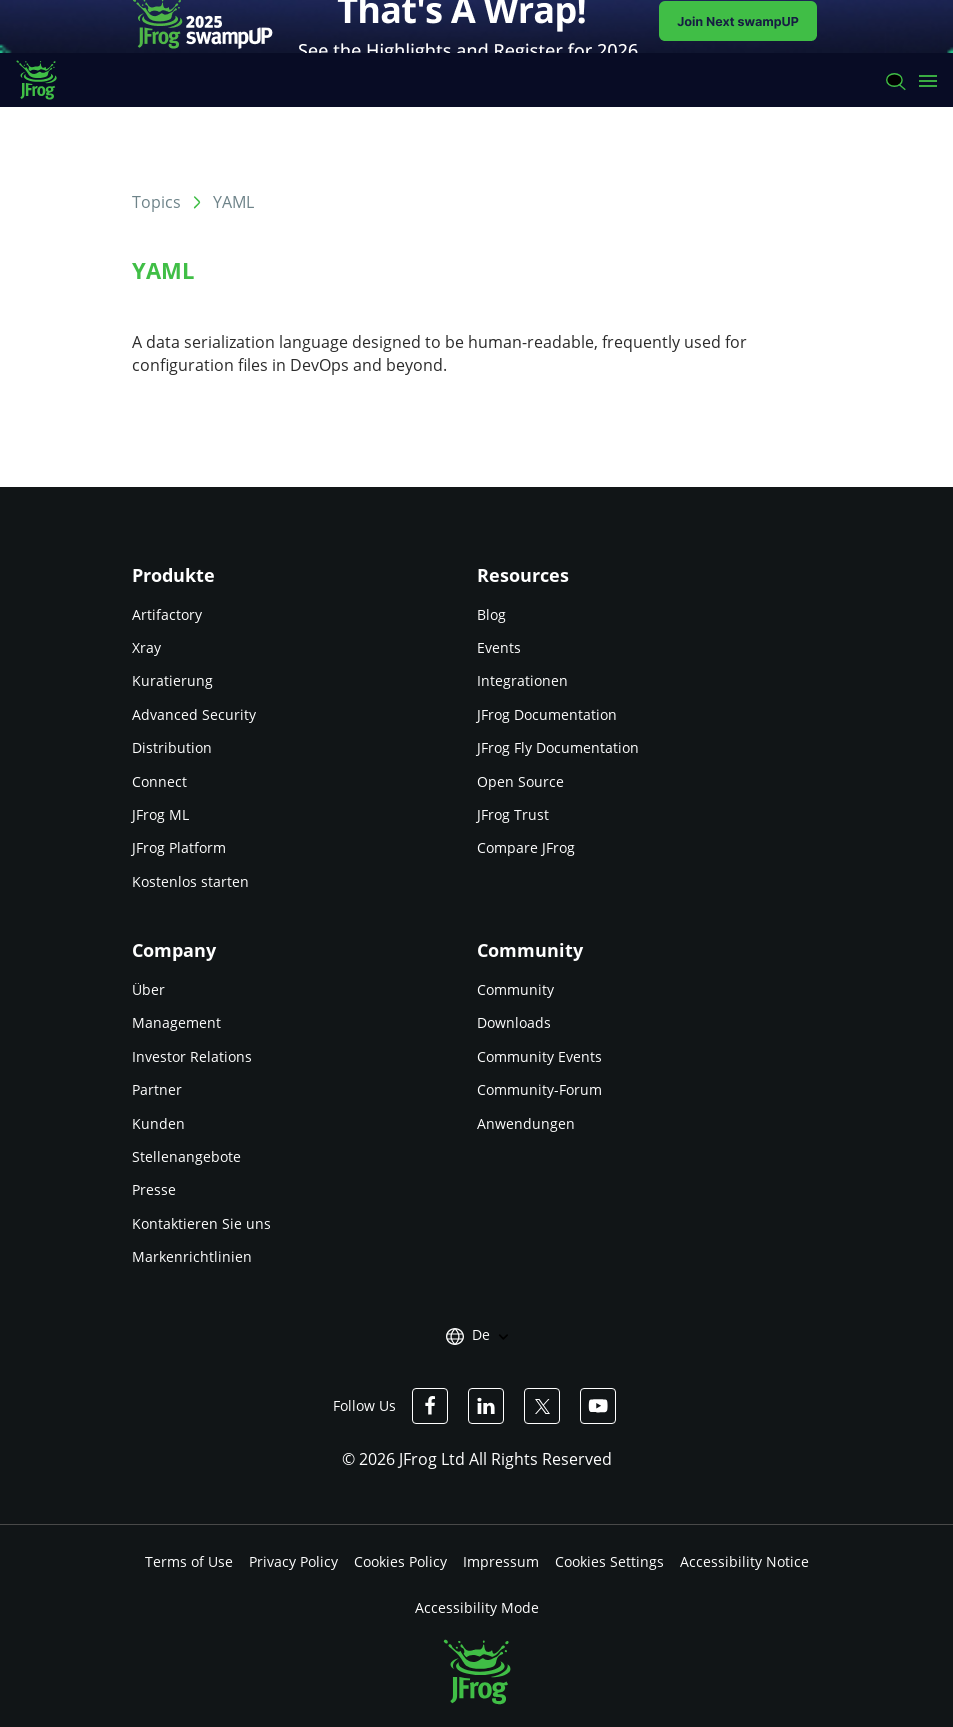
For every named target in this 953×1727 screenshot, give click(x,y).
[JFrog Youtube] (598, 1406)
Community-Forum (539, 1089)
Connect (159, 781)
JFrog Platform (179, 847)
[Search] (894, 80)
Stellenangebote (186, 1156)
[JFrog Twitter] (542, 1406)
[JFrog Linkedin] (486, 1406)
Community (515, 989)
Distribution (172, 747)
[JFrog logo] (46, 80)
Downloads (514, 1022)
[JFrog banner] (477, 26)
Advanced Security (194, 714)
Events (499, 647)
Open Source (520, 781)
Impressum (501, 1561)
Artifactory (167, 614)
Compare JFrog (526, 847)
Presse (154, 1189)
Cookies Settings (609, 1561)
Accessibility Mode (477, 1607)
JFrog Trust (513, 814)
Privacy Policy (293, 1561)
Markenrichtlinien (192, 1256)
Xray (146, 647)
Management (176, 1022)
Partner (157, 1089)
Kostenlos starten (190, 881)
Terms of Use (189, 1561)
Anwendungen (526, 1123)
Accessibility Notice (744, 1561)
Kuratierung (172, 680)
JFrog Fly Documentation (558, 747)
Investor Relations (192, 1056)
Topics (156, 202)
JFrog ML (160, 814)
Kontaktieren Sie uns (201, 1223)
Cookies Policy (400, 1561)
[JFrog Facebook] (430, 1406)
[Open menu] (928, 80)
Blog (491, 614)
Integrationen (522, 680)
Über (148, 989)
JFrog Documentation (547, 714)
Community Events (539, 1056)
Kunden (158, 1123)
